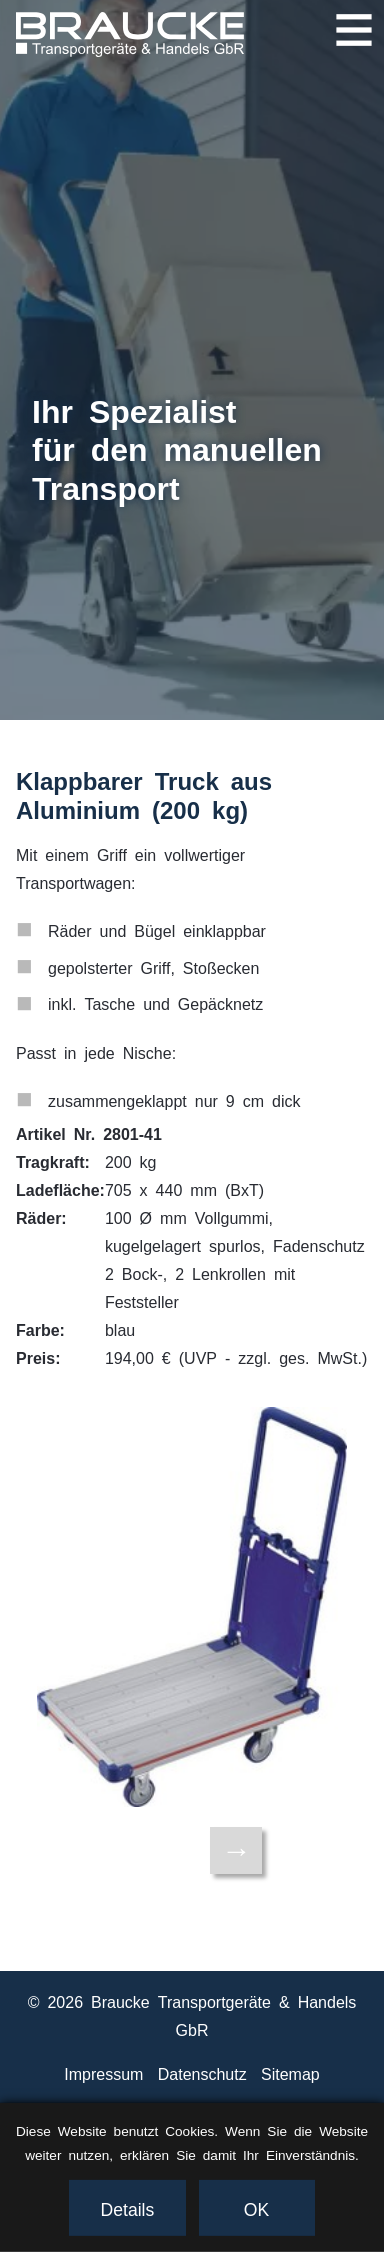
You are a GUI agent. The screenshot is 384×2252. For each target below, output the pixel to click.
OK (256, 2208)
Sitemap (290, 2073)
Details (128, 2208)
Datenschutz (202, 2073)
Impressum (103, 2073)
